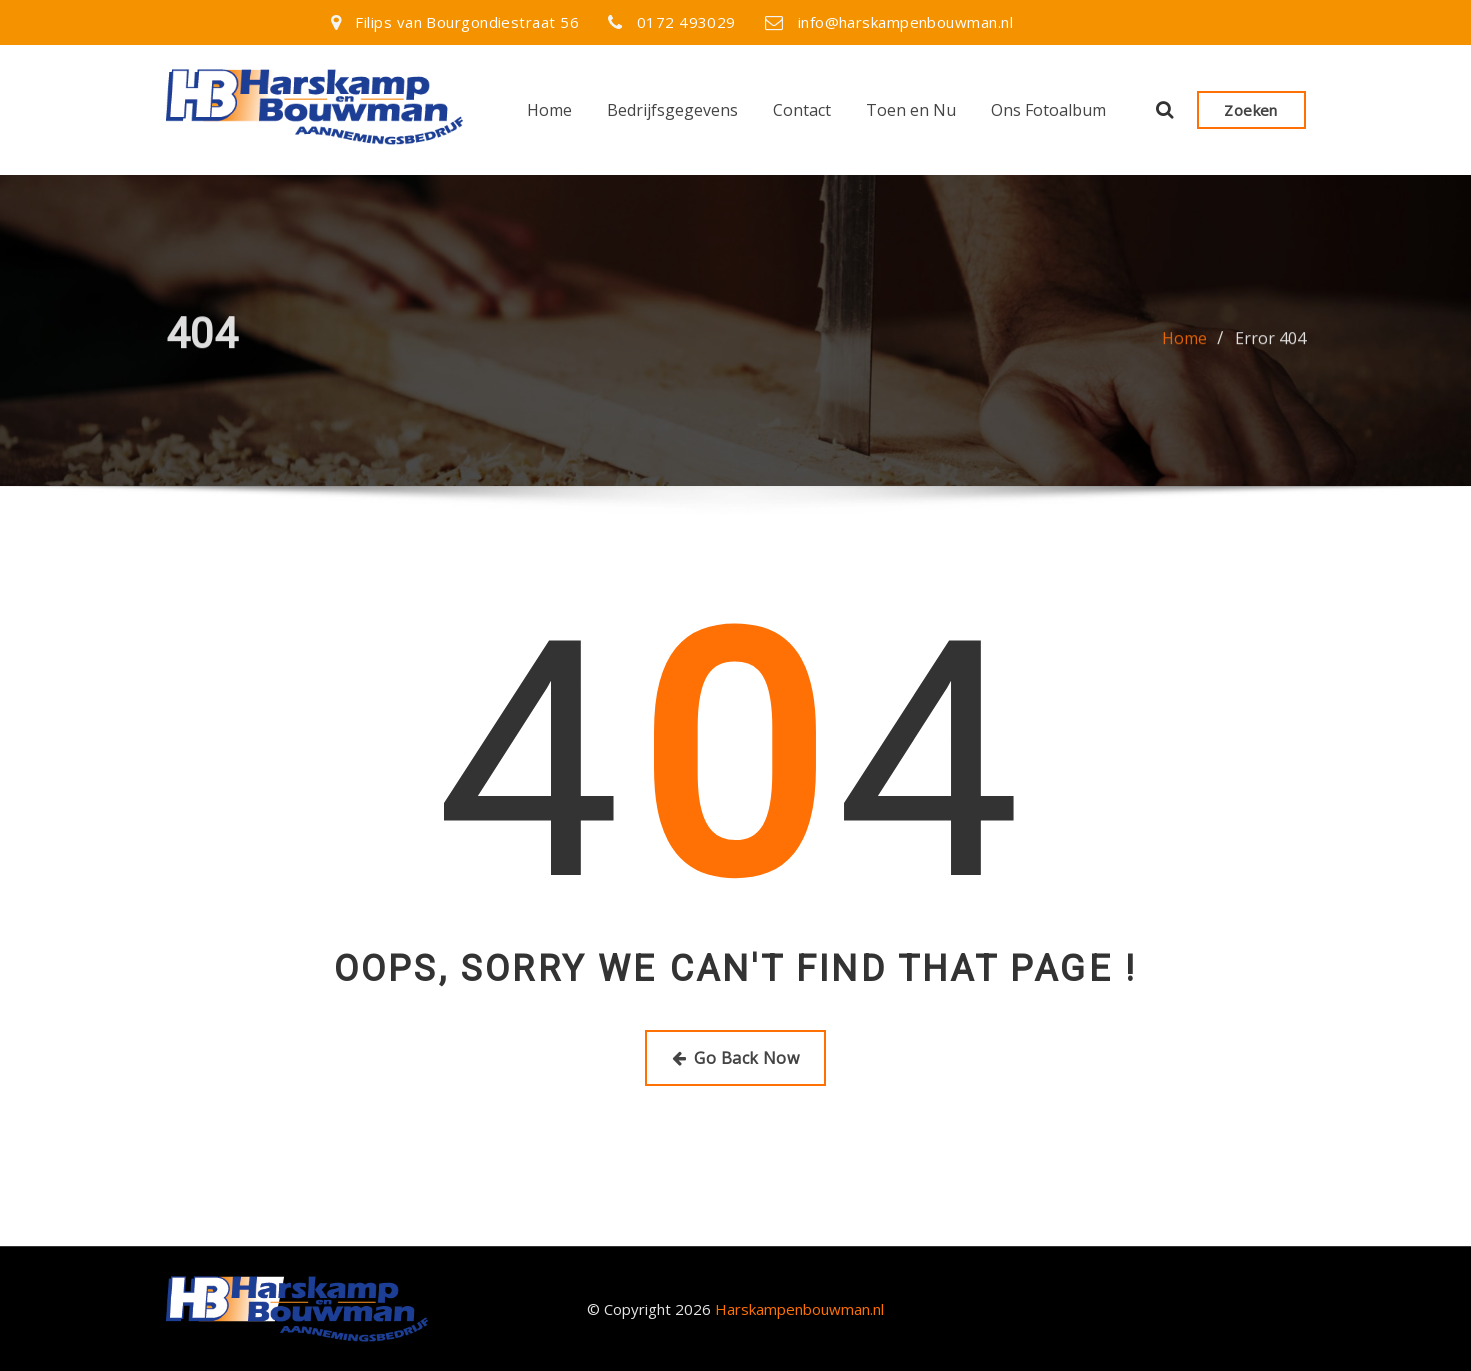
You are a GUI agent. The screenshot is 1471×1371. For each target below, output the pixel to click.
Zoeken (1251, 110)
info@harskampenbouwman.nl (905, 22)
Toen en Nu (911, 110)
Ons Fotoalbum (1048, 110)
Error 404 (1270, 346)
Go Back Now (735, 1058)
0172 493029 (686, 22)
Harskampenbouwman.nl (799, 1309)
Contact (802, 110)
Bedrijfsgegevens (672, 110)
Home (549, 110)
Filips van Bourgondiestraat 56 (467, 22)
